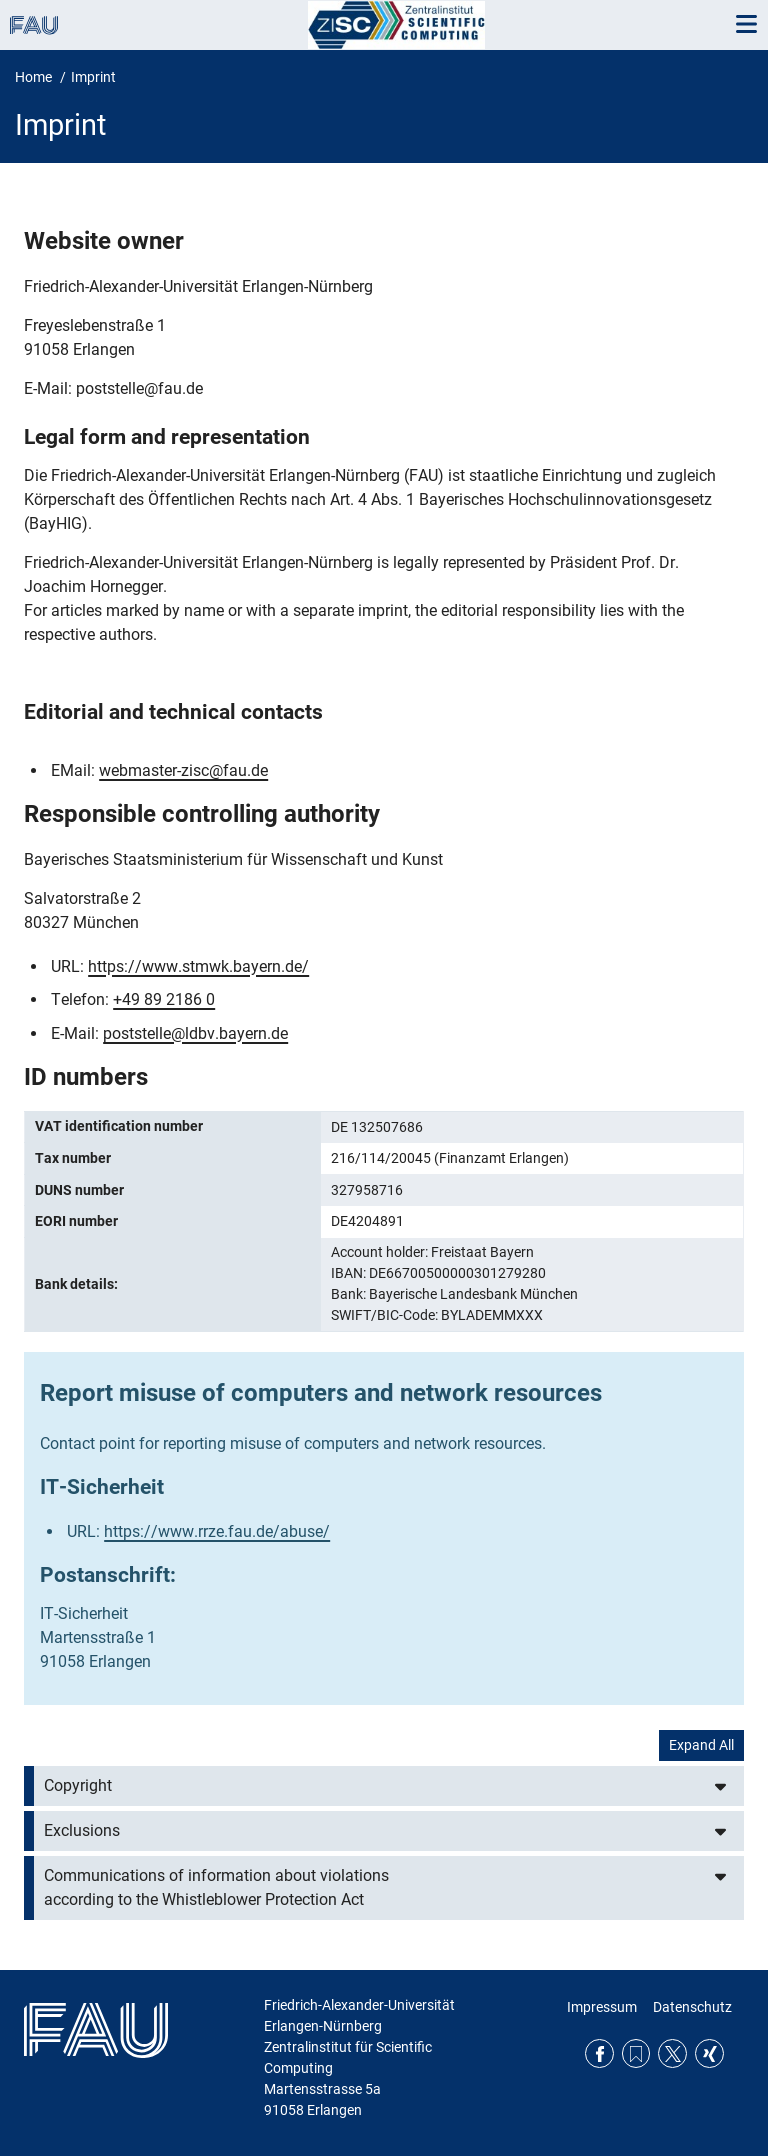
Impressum (602, 2007)
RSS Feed (636, 2053)
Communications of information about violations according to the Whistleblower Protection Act (216, 1887)
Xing (709, 2053)
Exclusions (82, 1830)
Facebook (599, 2053)
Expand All (701, 1745)
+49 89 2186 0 (164, 999)
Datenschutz (692, 2007)
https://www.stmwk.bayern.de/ (198, 966)
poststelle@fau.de (139, 388)
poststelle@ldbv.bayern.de (195, 1033)
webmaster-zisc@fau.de (183, 770)
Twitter (672, 2053)
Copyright (78, 1785)
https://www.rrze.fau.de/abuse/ (217, 1531)
